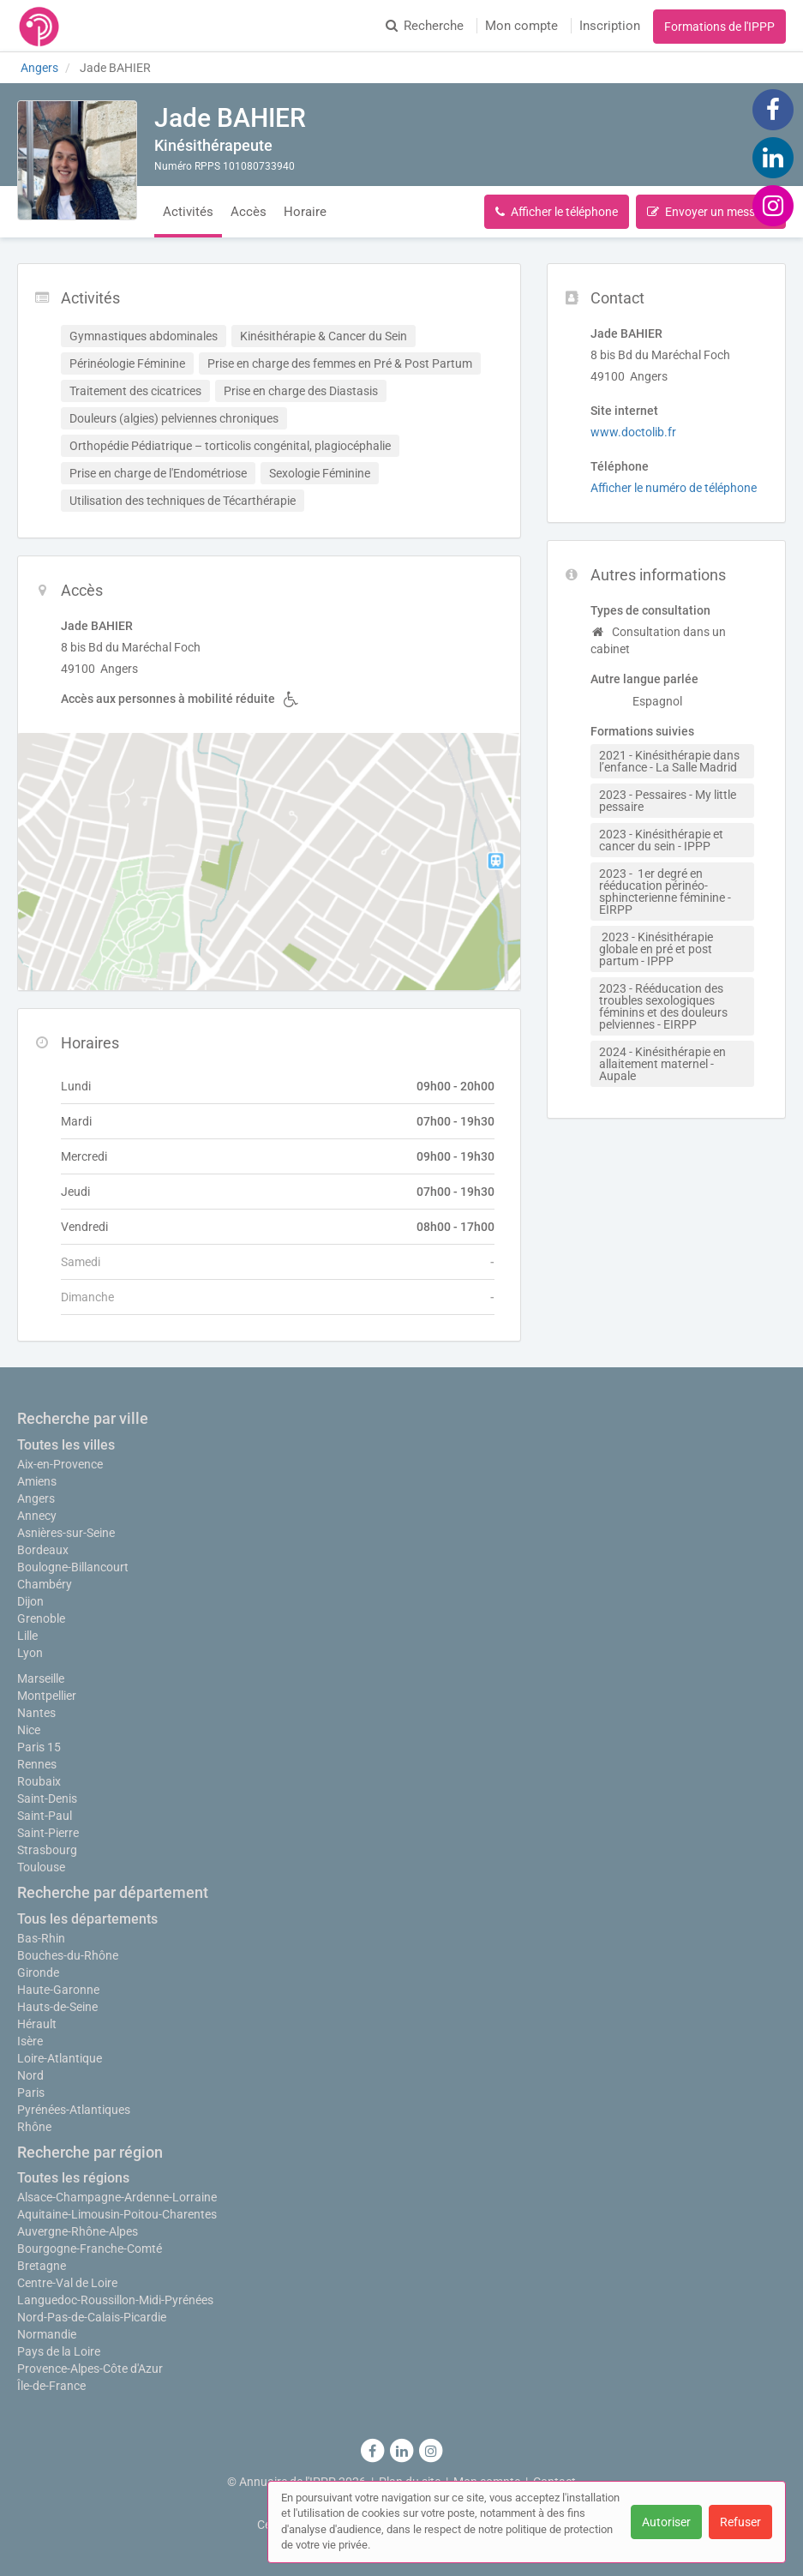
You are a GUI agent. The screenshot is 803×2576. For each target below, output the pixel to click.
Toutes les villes (66, 1445)
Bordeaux (43, 1550)
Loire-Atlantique (59, 2058)
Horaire (305, 211)
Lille (27, 1635)
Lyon (30, 1653)
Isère (30, 2041)
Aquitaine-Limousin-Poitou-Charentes (117, 2214)
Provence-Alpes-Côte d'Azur (90, 2368)
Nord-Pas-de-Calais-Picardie (91, 2317)
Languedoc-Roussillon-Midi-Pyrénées (115, 2300)
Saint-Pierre (48, 1833)
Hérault (37, 2024)
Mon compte (521, 25)
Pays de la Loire (58, 2351)
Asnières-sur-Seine (66, 1533)
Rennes (37, 1764)
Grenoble (41, 1618)
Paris (31, 2092)
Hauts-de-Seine (57, 2007)
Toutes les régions (73, 2178)
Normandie (46, 2334)
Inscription (609, 25)
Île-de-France (51, 2386)
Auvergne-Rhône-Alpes (77, 2231)
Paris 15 (39, 1747)
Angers (36, 1498)
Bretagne (41, 2266)
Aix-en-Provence (60, 1464)
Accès (249, 211)
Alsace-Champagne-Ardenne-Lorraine (117, 2197)
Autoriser (666, 2522)
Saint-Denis (47, 1798)
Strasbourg (47, 1850)
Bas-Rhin (41, 1938)
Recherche (425, 25)
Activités (188, 211)
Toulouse (41, 1867)
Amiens (37, 1481)
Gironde (38, 1972)
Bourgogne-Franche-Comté (89, 2248)
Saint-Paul (44, 1815)
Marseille (40, 1678)
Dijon (30, 1601)
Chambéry (44, 1584)
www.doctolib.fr (633, 432)
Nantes (36, 1713)
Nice (28, 1730)
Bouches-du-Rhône (67, 1955)
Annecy (37, 1515)
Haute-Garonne (58, 1990)
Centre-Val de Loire (67, 2283)
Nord (30, 2075)
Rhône (34, 2127)
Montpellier (46, 1695)
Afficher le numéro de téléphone (673, 488)
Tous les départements (87, 1919)
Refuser (740, 2522)
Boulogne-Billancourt (73, 1567)
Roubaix (39, 1781)
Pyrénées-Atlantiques (73, 2110)
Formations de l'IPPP (719, 26)
